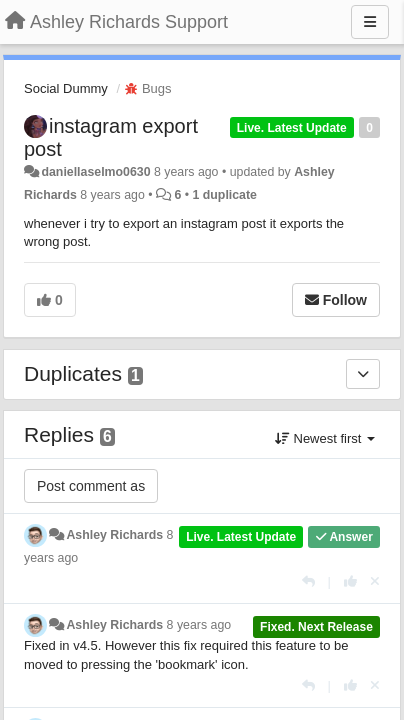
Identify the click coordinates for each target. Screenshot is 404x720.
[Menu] (370, 22)
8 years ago (199, 625)
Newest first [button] (325, 438)
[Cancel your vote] (375, 581)
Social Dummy (66, 88)
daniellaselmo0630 (95, 172)
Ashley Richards (114, 535)
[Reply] (308, 581)
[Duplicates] (363, 374)
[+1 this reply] (350, 581)
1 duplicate (224, 195)
